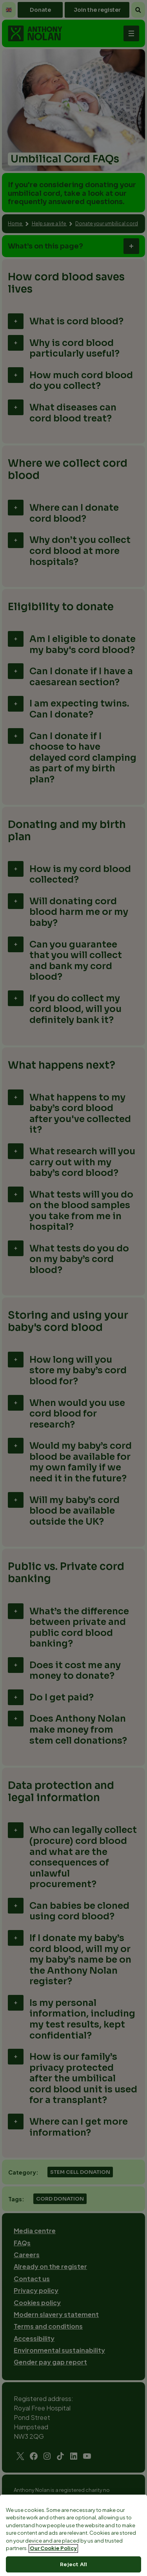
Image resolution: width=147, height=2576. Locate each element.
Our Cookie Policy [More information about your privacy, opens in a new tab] (53, 2568)
